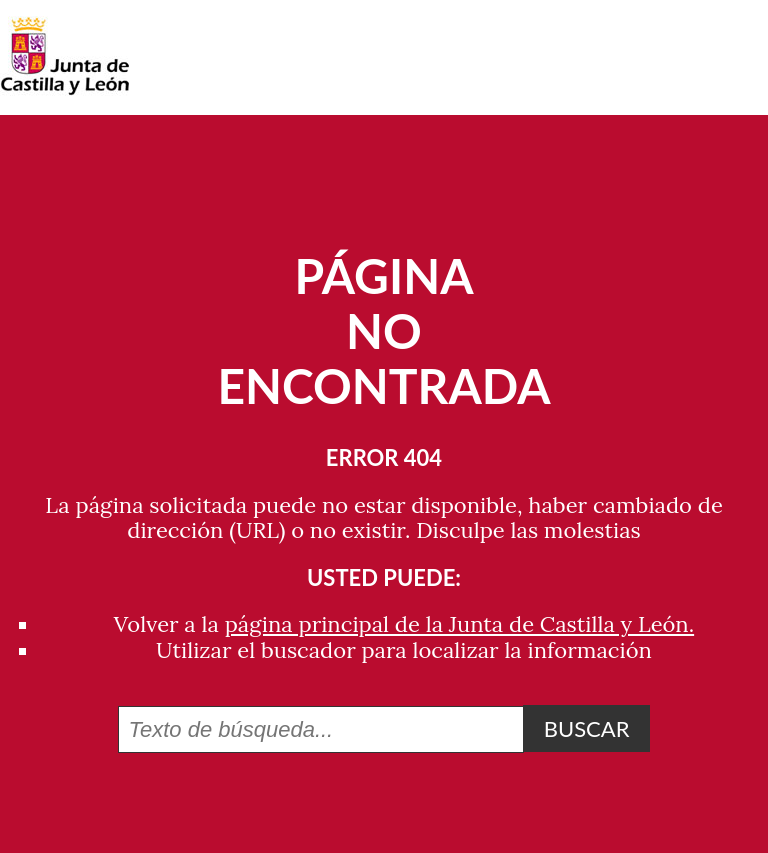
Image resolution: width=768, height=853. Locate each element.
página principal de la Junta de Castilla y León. (459, 624)
